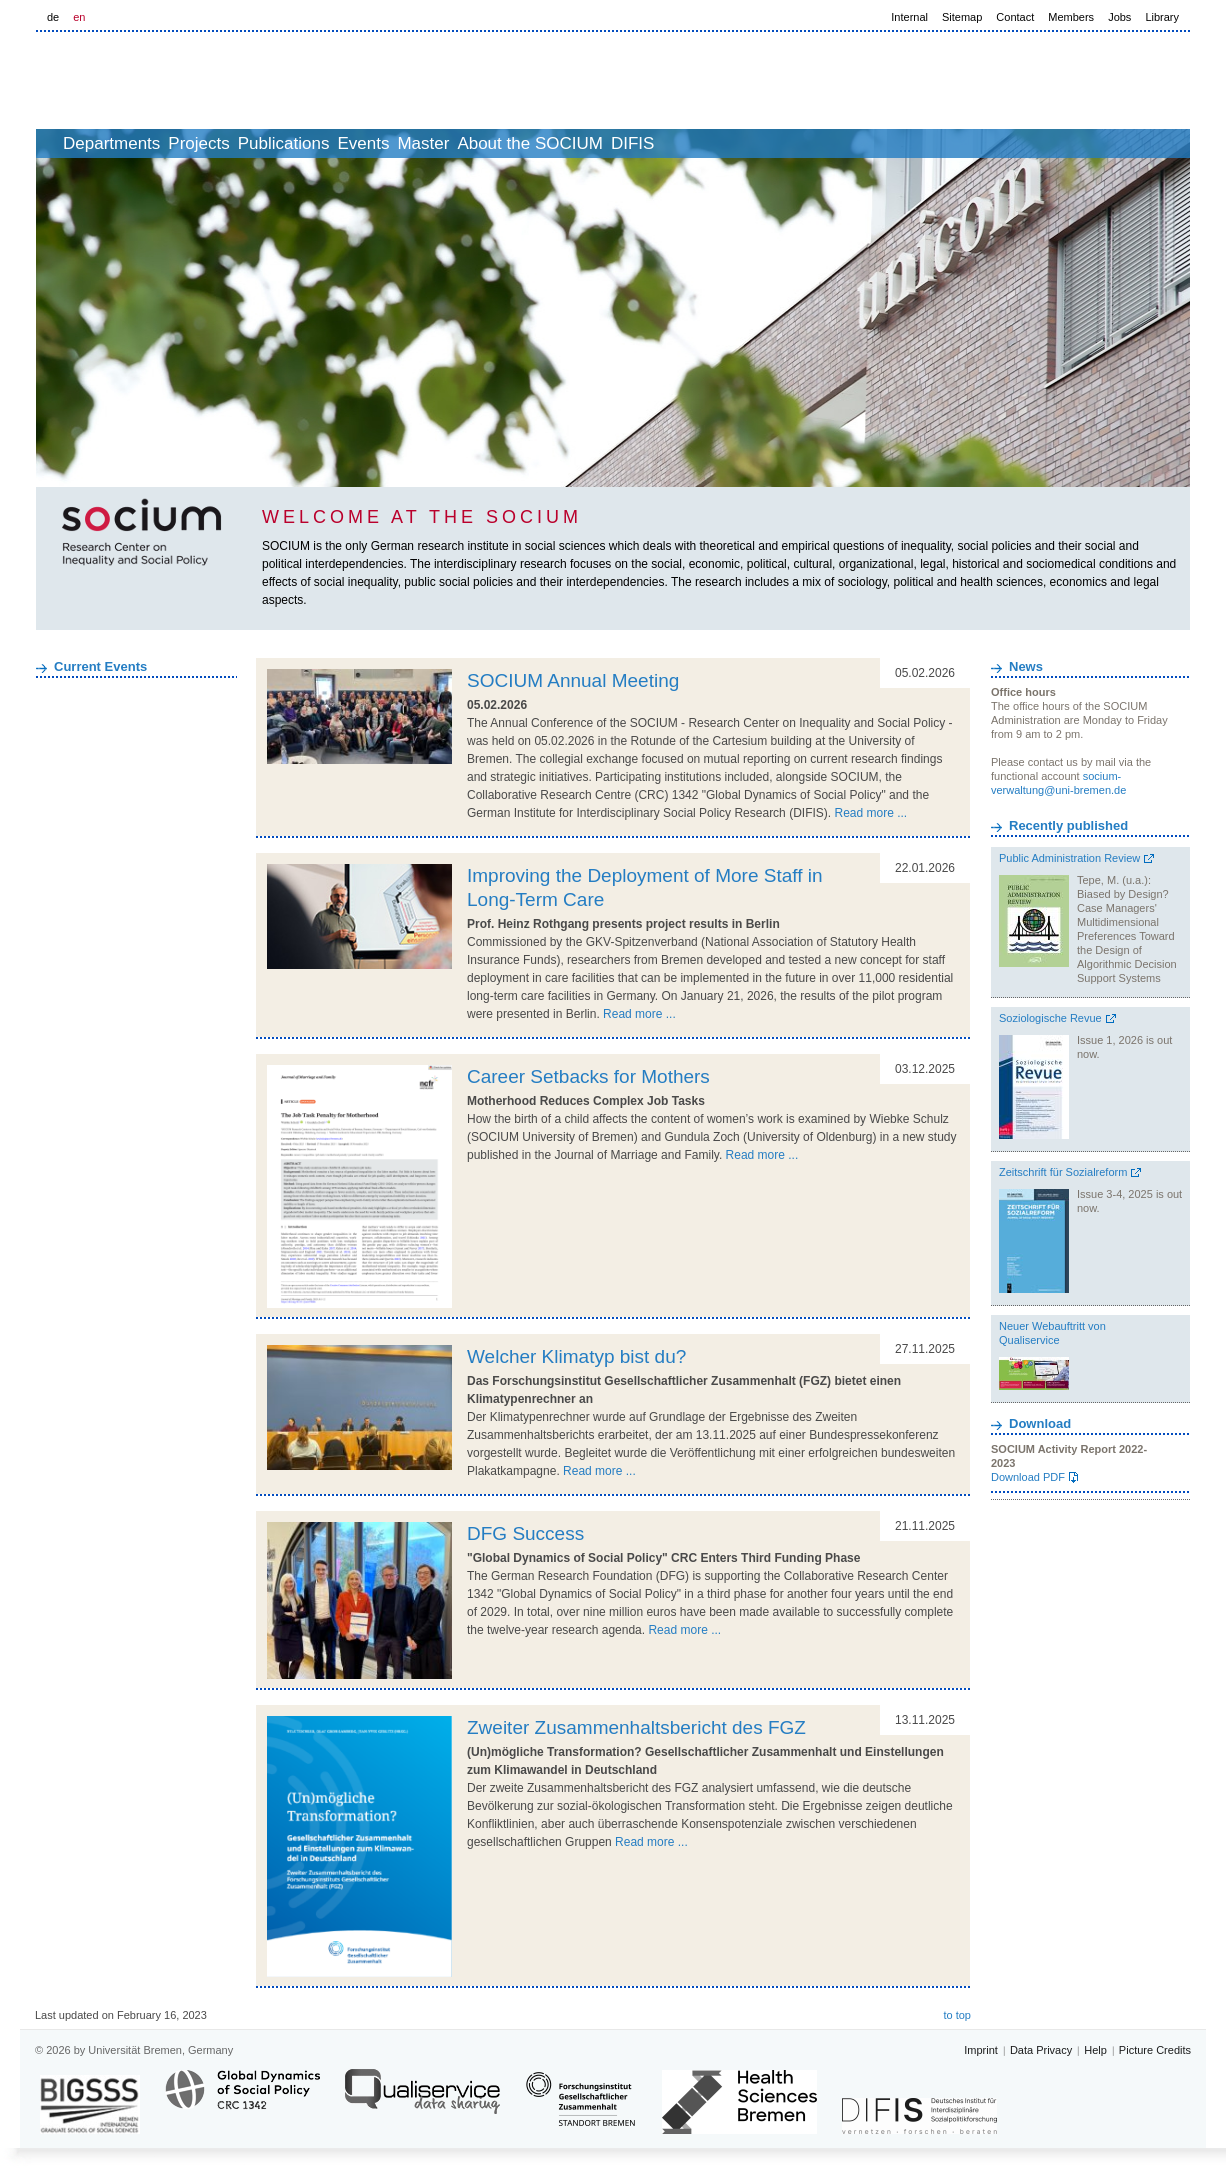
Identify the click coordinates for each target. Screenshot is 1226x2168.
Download (1040, 1423)
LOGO (189, 81)
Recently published (1068, 825)
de (53, 17)
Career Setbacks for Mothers (588, 1076)
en (79, 17)
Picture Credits (1155, 2050)
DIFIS (797, 143)
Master (544, 143)
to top (957, 2015)
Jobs (1119, 17)
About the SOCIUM (673, 143)
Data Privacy (1041, 2050)
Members (1071, 17)
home (58, 143)
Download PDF (1028, 1477)
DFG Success (525, 1533)
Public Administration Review (1069, 858)
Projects (253, 143)
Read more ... (870, 813)
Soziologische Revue (1050, 1018)
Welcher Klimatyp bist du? (576, 1356)
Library (1162, 17)
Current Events (100, 666)
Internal (909, 17)
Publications (361, 143)
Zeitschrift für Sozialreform (1063, 1172)
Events (462, 143)
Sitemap (962, 17)
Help (1095, 2050)
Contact (1015, 17)
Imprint (981, 2050)
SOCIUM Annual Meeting (573, 680)
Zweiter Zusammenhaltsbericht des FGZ (636, 1727)
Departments (144, 143)
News (1026, 666)
